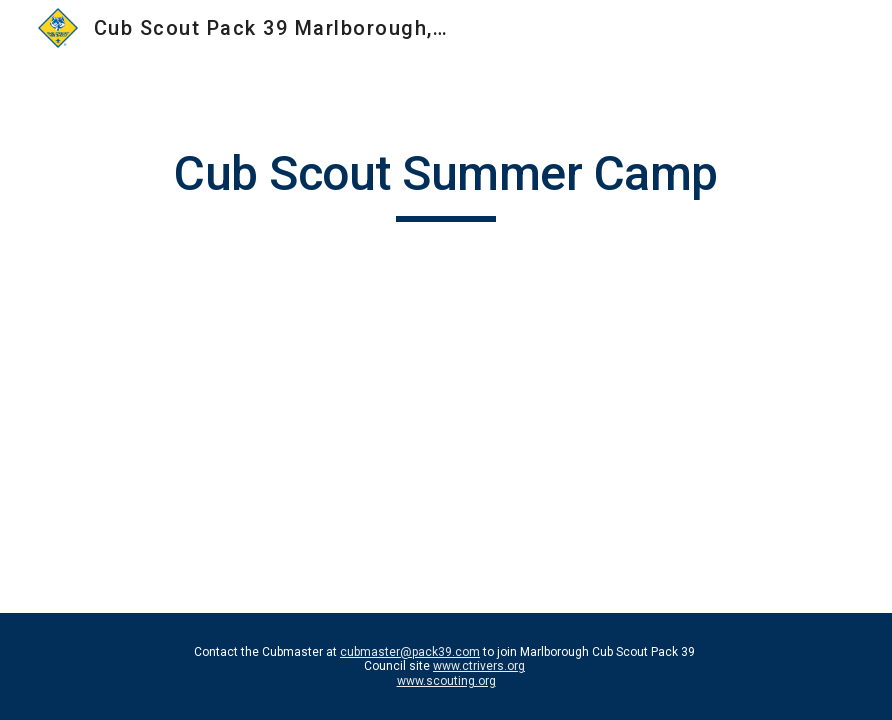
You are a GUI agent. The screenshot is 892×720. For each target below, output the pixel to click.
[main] (446, 183)
